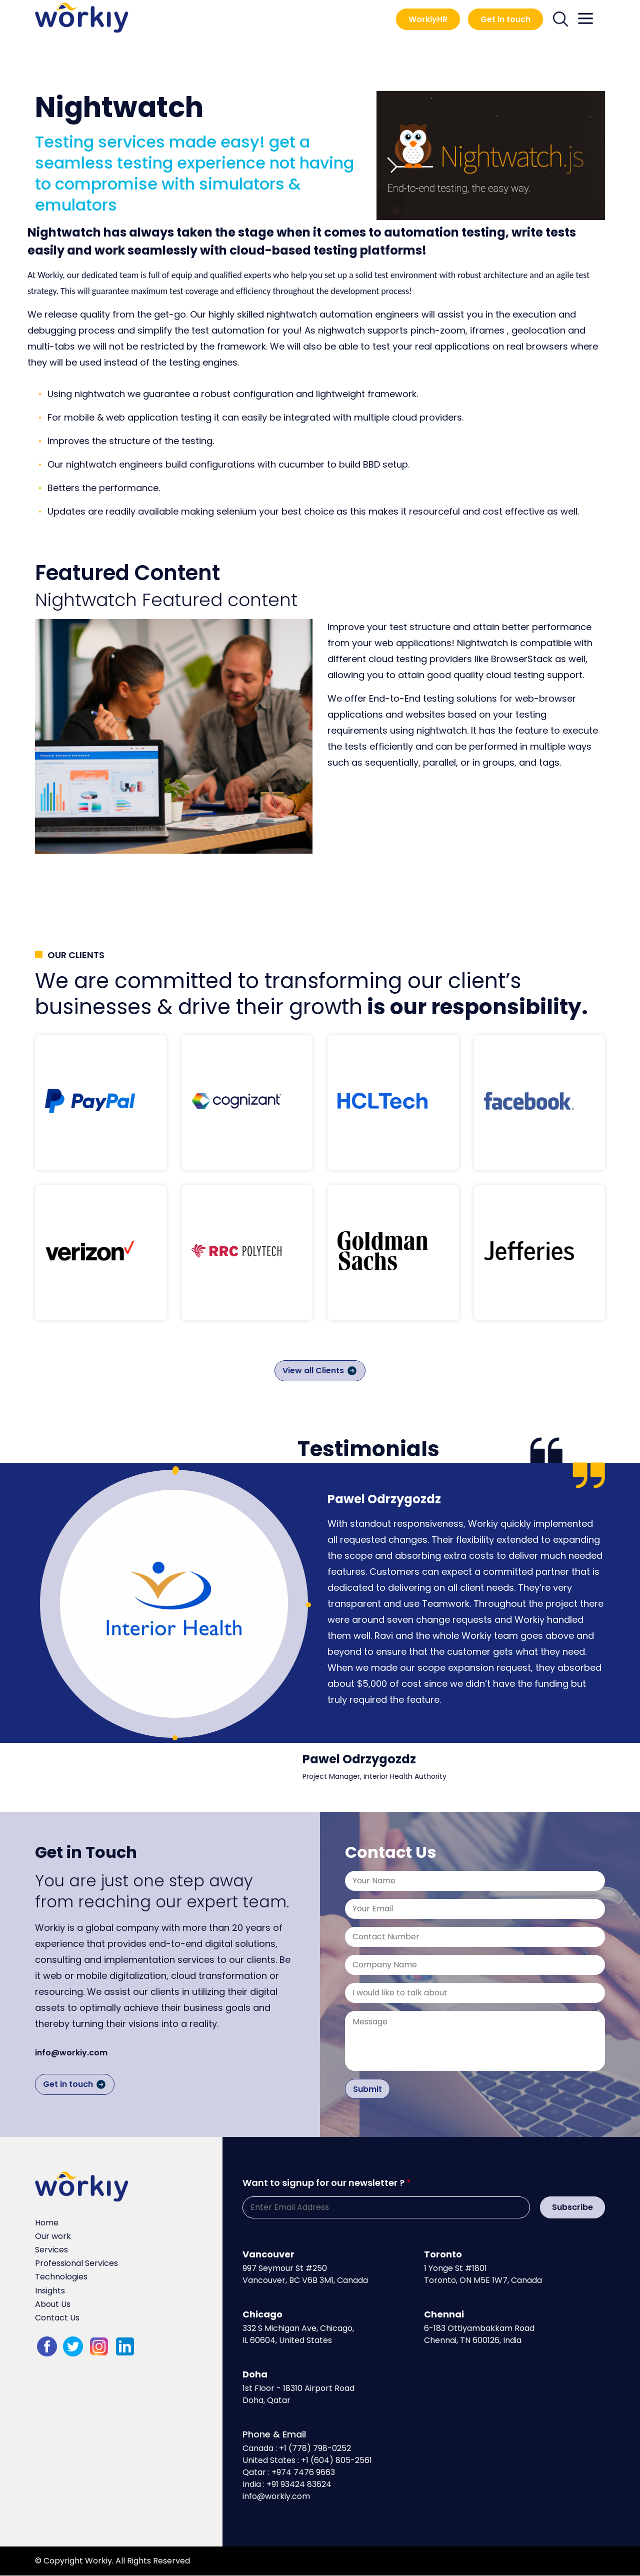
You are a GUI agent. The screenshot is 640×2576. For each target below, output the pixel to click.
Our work (53, 2236)
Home (46, 2222)
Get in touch (505, 19)
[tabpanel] (174, 1604)
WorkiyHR (428, 19)
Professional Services (76, 2263)
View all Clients (313, 1370)
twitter (73, 2346)
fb (47, 2346)
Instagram (99, 2346)
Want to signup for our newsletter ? (323, 2183)
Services (51, 2249)
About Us (52, 2304)
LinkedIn (125, 2346)
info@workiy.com (71, 2052)
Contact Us (57, 2317)
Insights (50, 2290)
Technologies (61, 2276)
